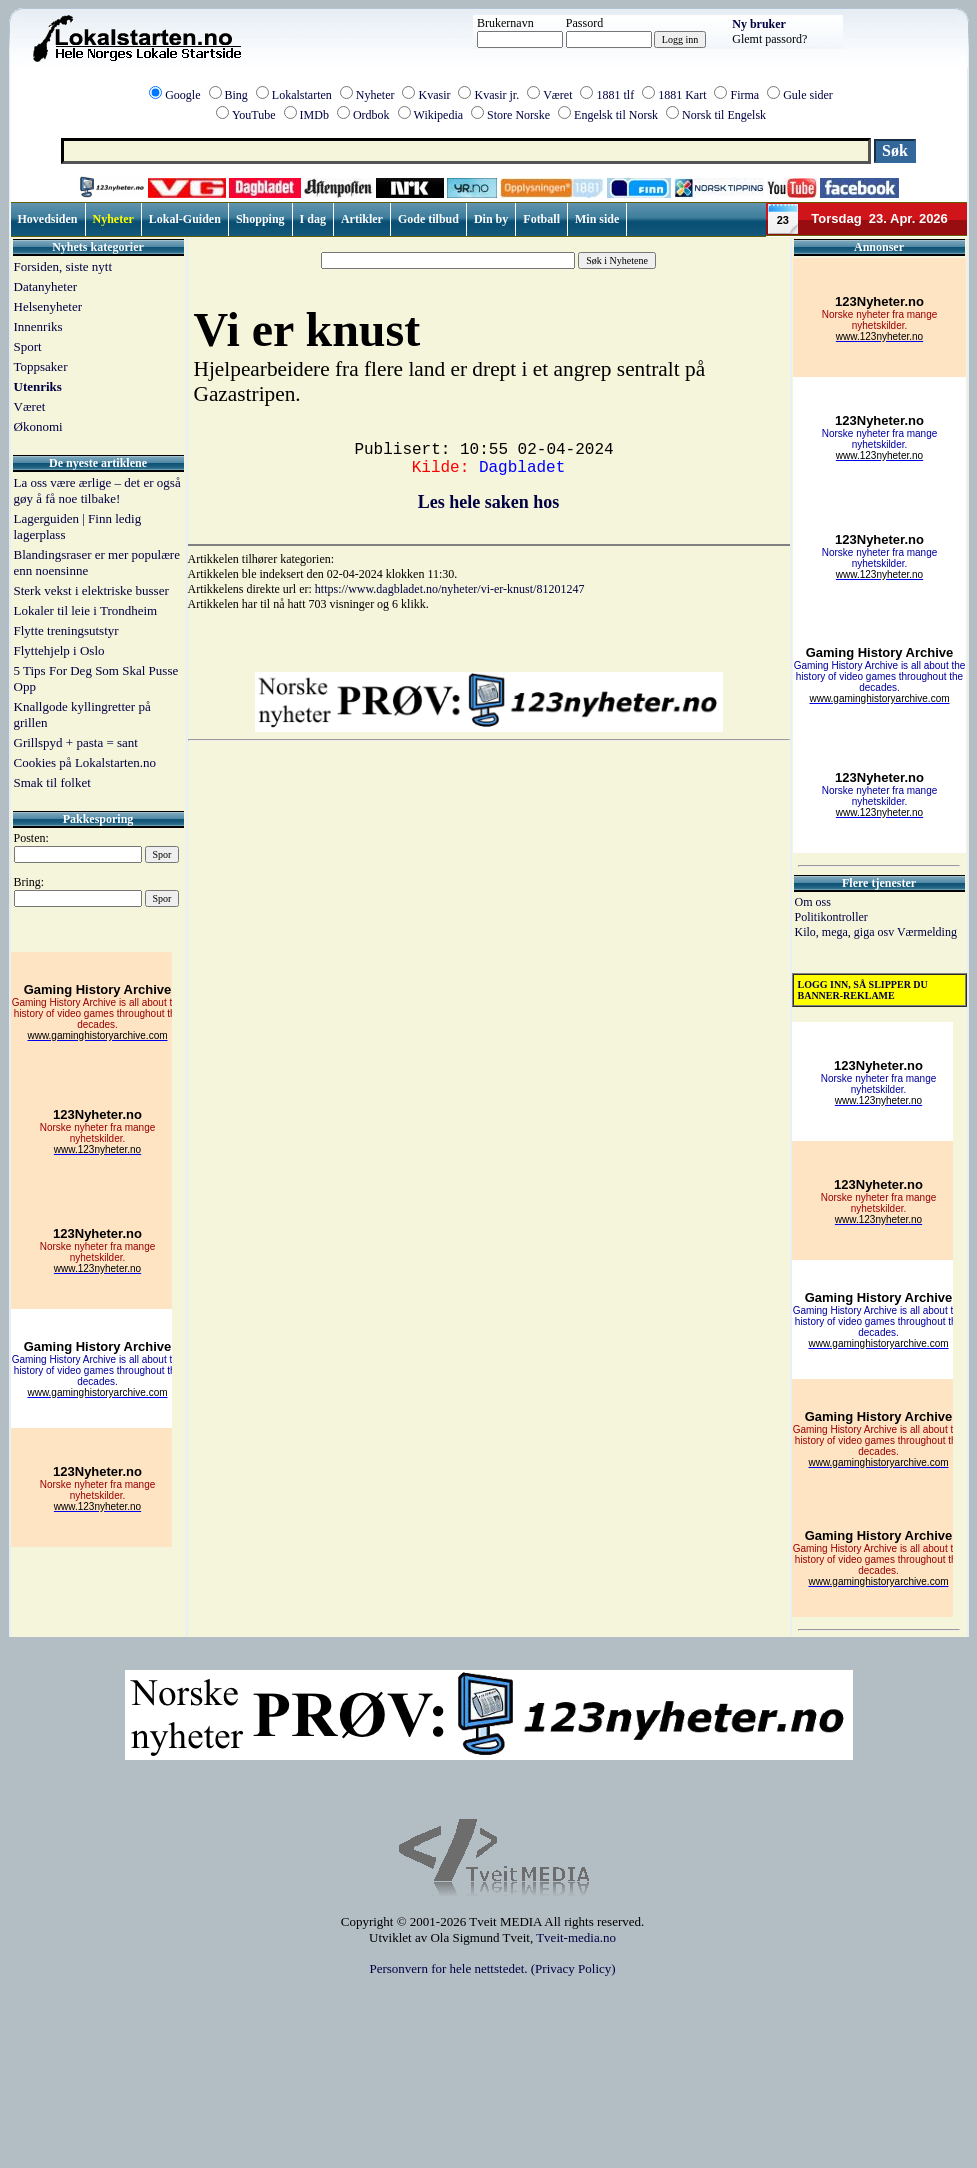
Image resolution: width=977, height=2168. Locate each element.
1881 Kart (682, 95)
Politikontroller (831, 917)
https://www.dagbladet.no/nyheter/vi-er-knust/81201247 (450, 589)
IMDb (314, 115)
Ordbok (371, 115)
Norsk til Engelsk (724, 115)
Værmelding (927, 932)
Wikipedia (439, 115)
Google (182, 95)
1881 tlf (615, 95)
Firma (744, 95)
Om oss (813, 902)
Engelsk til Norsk (616, 115)
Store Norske (518, 115)
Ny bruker (759, 24)
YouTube (254, 115)
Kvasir (434, 95)
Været (557, 95)
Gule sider (808, 95)
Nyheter (375, 95)
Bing (236, 95)
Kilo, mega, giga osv (846, 932)
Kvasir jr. (496, 95)
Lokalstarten (302, 95)
